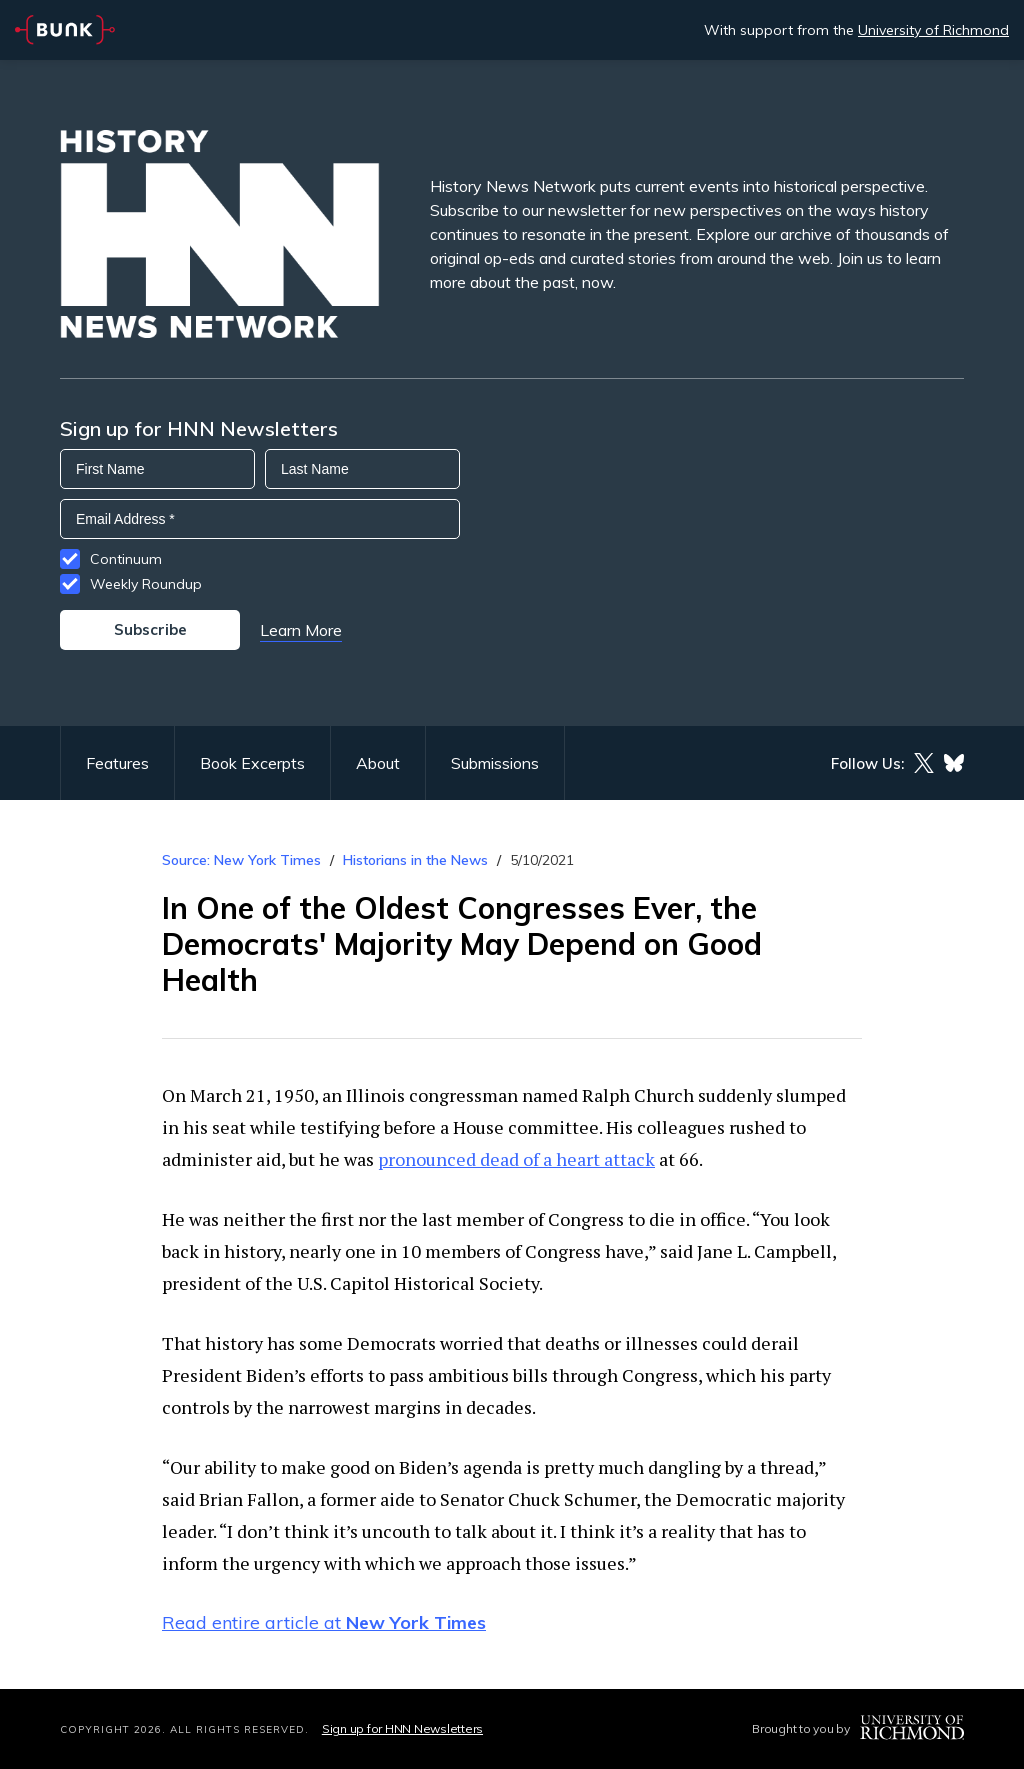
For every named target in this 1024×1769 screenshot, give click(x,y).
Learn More (301, 630)
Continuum (126, 559)
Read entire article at (324, 1622)
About (378, 763)
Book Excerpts (252, 763)
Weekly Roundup (146, 584)
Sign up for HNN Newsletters (402, 1728)
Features (117, 763)
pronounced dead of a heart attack (516, 1159)
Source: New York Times (241, 860)
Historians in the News (415, 860)
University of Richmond (933, 30)
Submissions (495, 763)
